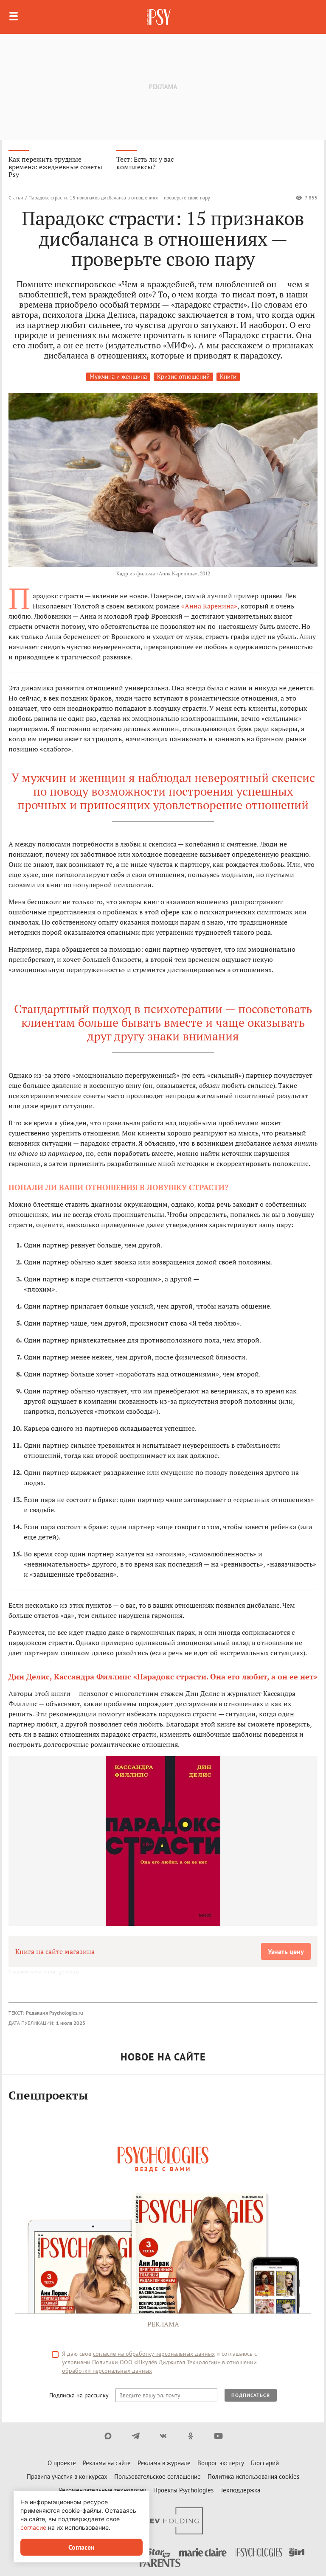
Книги (228, 377)
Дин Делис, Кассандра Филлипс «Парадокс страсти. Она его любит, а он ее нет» (163, 1676)
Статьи (15, 197)
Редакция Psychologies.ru (54, 2013)
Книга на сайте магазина (55, 1951)
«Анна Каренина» (209, 606)
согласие (33, 2527)
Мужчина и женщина (118, 377)
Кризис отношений (183, 377)
